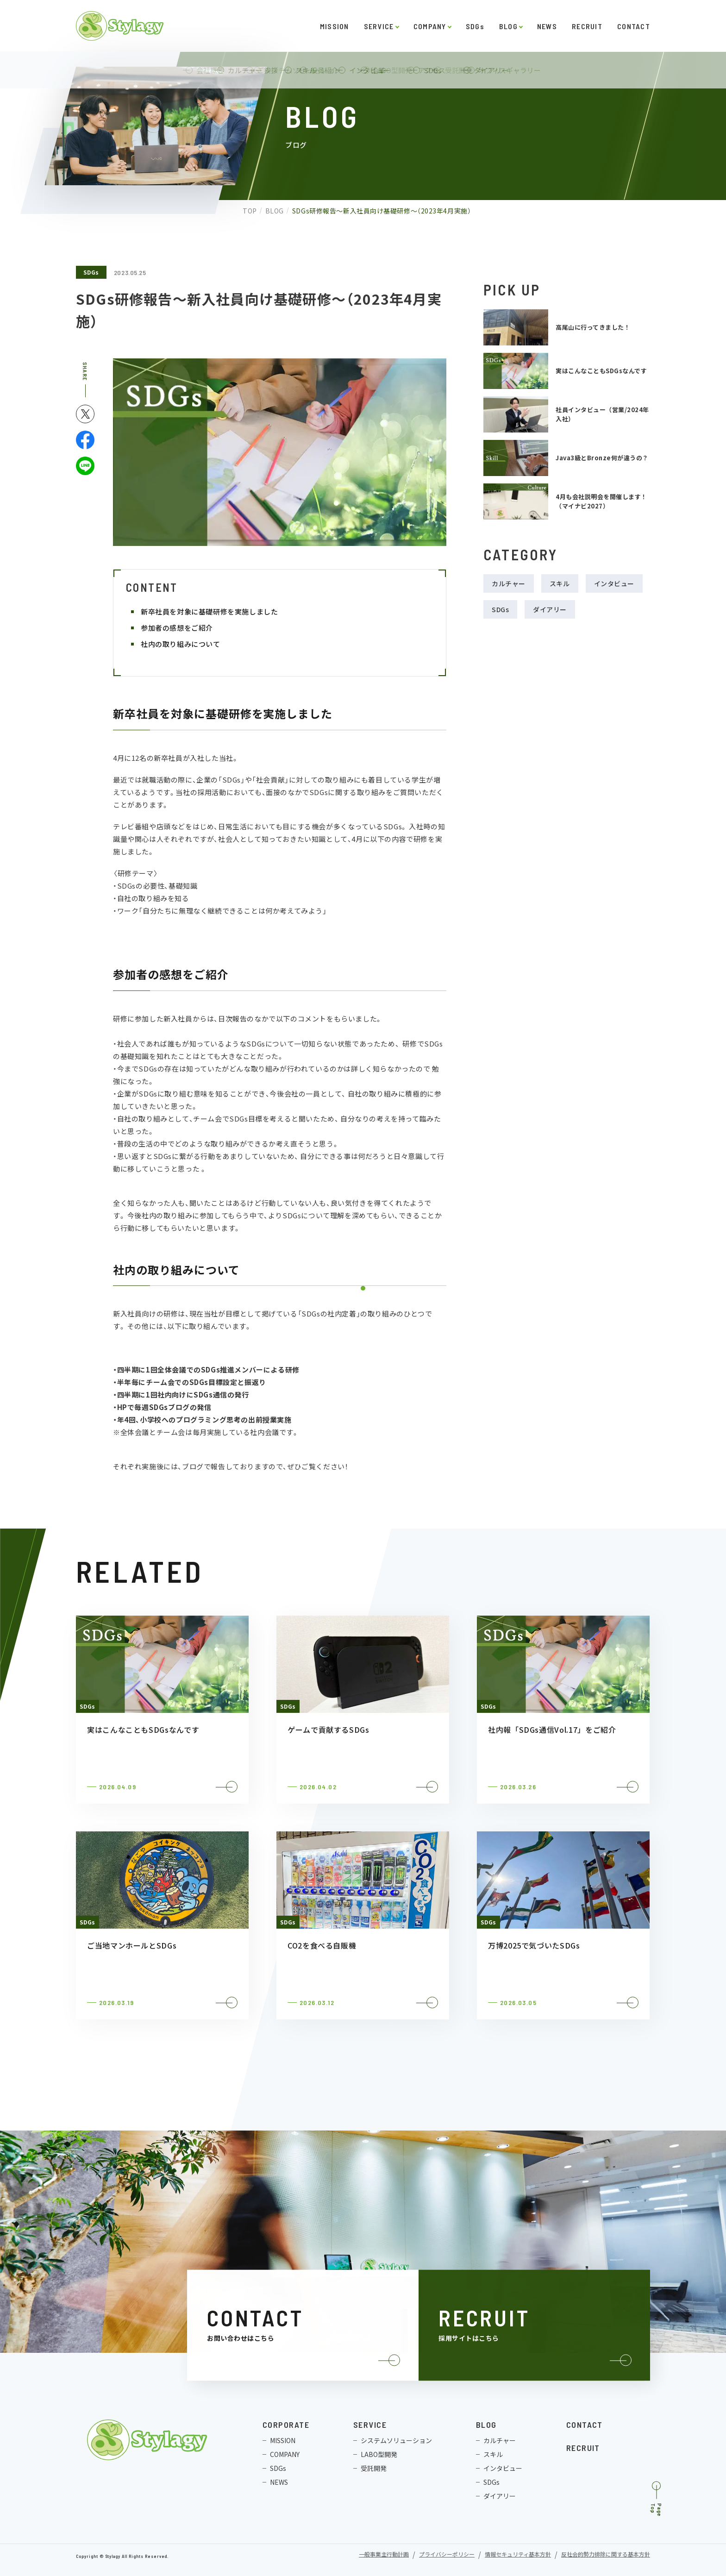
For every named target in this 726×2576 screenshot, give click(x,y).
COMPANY (429, 26)
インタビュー (614, 583)
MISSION (334, 26)
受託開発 (374, 2468)
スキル (560, 583)
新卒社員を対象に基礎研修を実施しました (210, 611)
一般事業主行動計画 (384, 2554)
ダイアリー (550, 609)
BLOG (508, 26)
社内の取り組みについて (180, 644)
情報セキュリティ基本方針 (518, 2554)
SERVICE (379, 26)
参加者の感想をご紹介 (177, 628)
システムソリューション (396, 2440)
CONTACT (633, 26)
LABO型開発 (379, 2454)
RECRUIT (587, 26)
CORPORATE (286, 2424)
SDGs (475, 26)
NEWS (547, 26)
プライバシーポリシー (447, 2554)
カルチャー (509, 583)
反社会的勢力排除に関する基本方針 (605, 2554)
